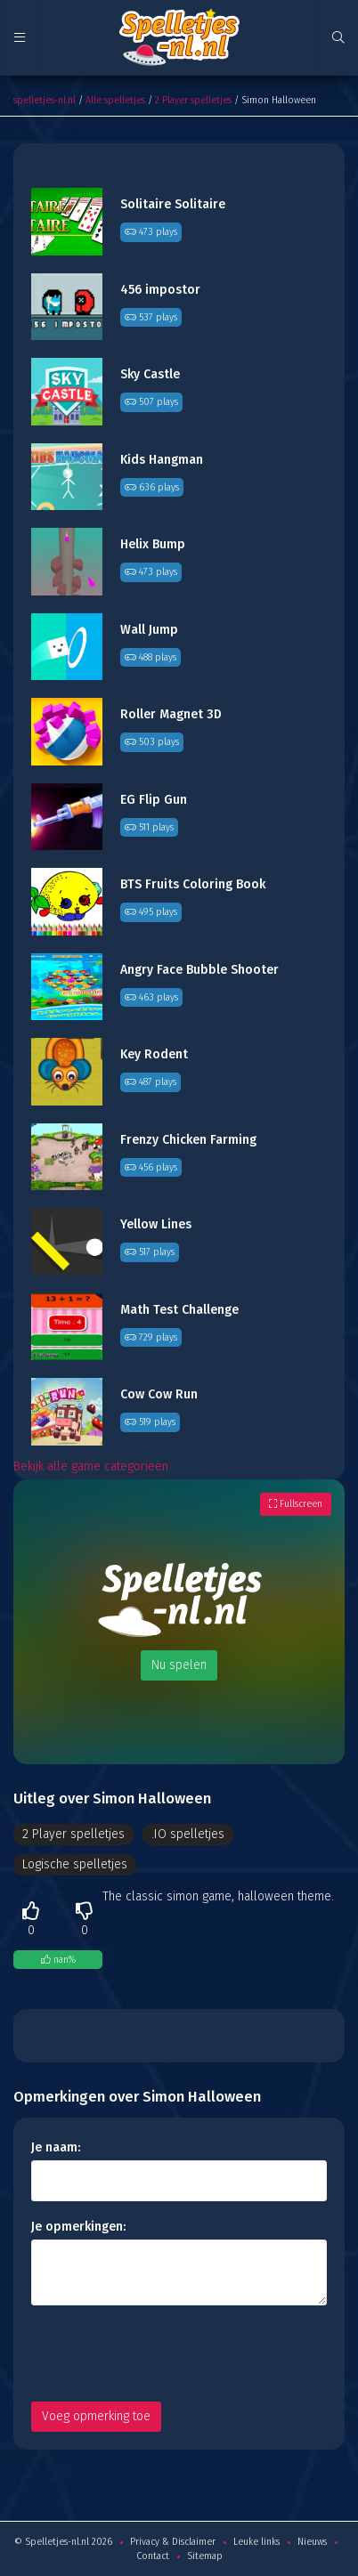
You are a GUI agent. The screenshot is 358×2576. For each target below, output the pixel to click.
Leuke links (256, 2542)
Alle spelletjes (115, 100)
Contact (152, 2556)
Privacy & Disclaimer (173, 2542)
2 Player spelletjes (193, 100)
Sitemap (205, 2556)
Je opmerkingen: (78, 2226)
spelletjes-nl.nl (44, 100)
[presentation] (166, 2353)
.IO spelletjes (187, 1834)
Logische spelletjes (74, 1864)
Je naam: (55, 2147)
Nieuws (312, 2542)
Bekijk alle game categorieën (90, 1466)
